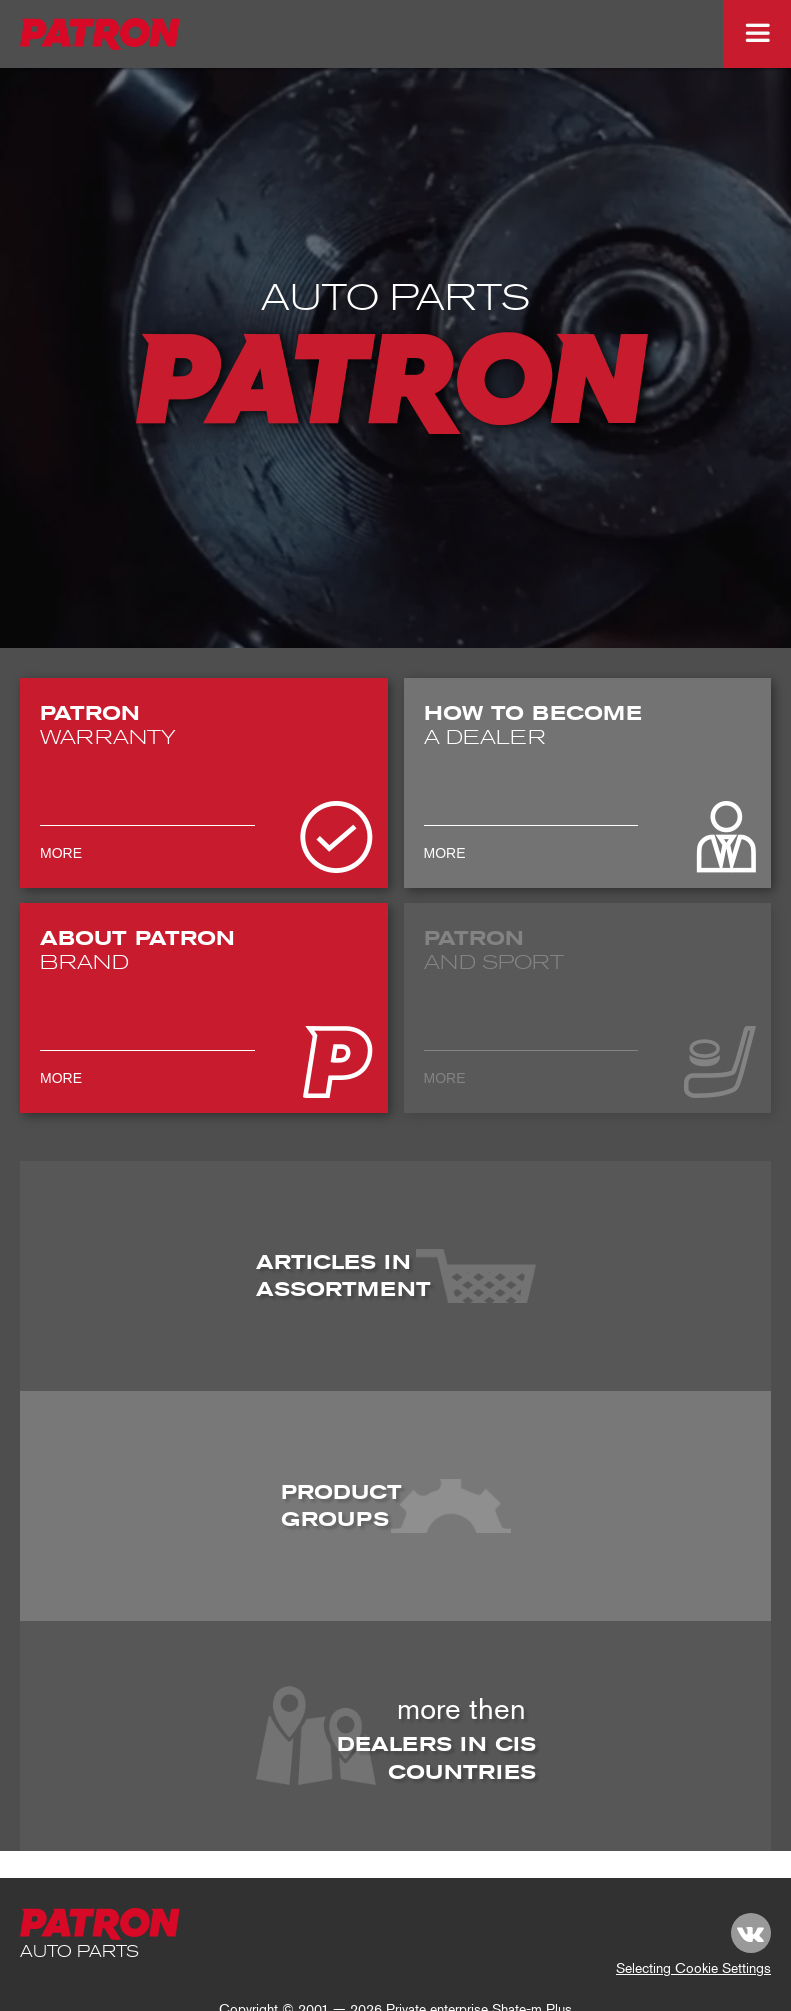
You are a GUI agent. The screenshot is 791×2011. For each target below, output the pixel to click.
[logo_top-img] (101, 34)
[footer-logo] (101, 1924)
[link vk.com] (751, 1933)
